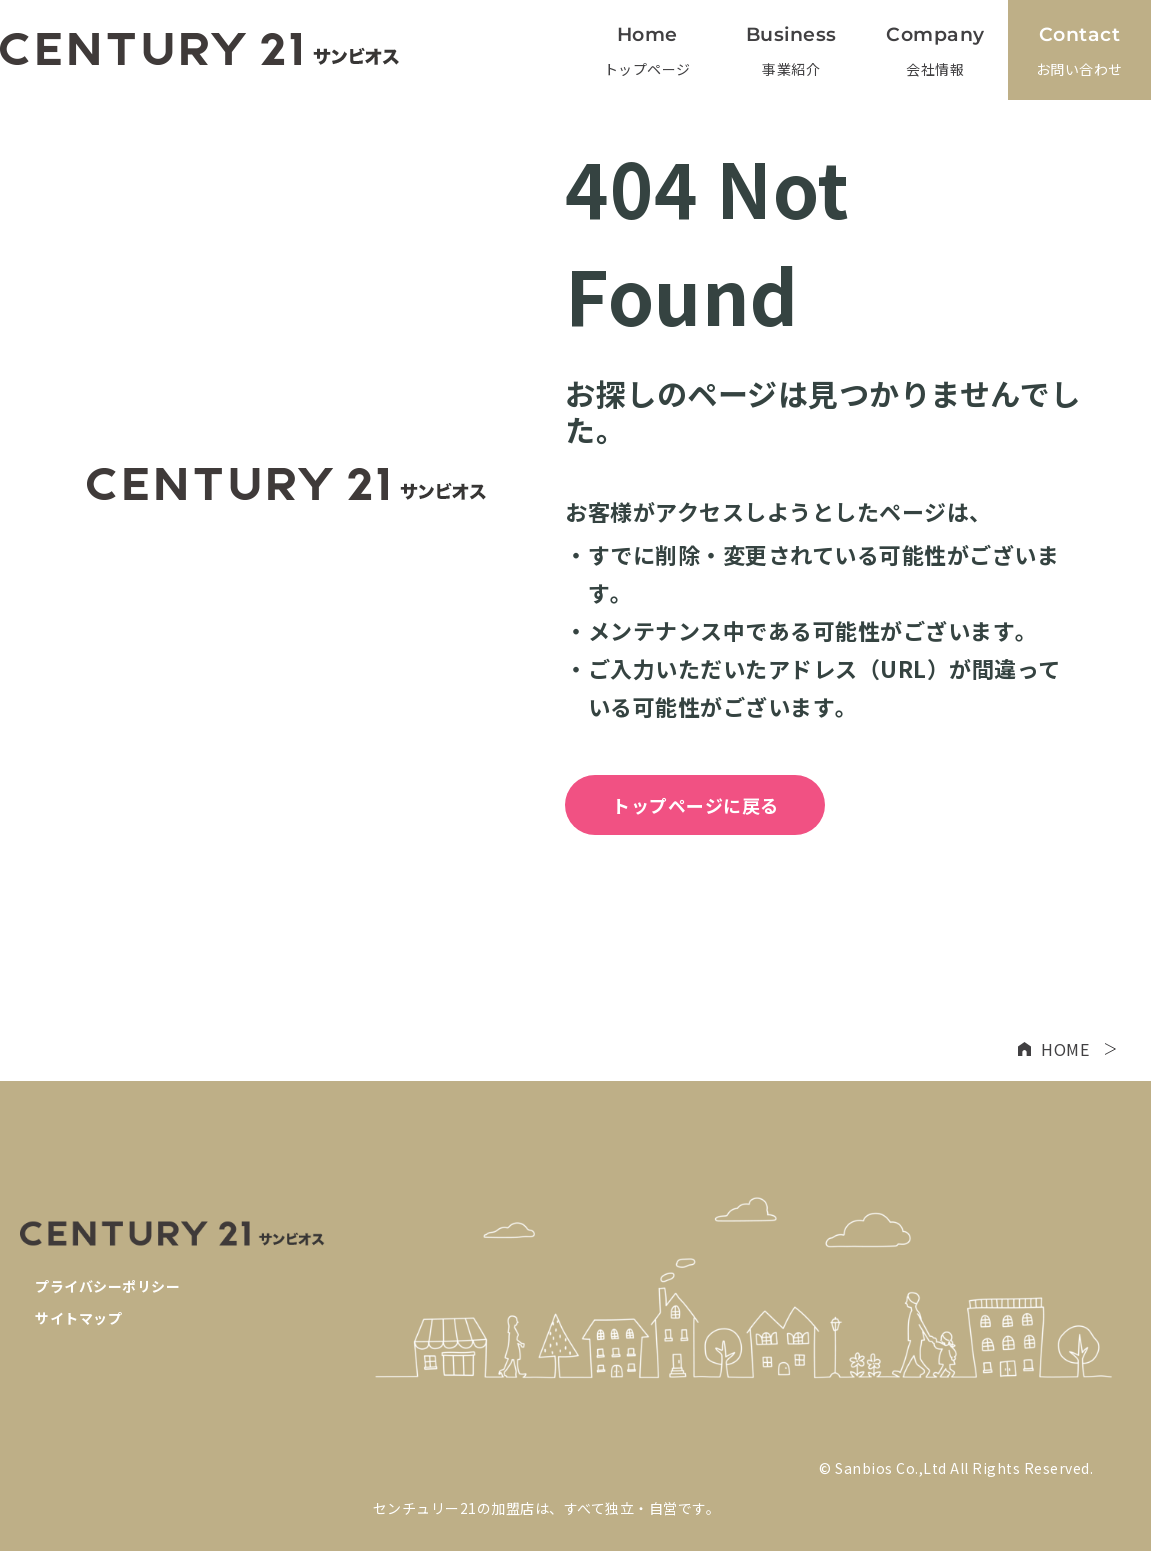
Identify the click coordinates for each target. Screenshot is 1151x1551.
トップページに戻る (695, 805)
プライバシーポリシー (107, 1286)
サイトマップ (78, 1318)
